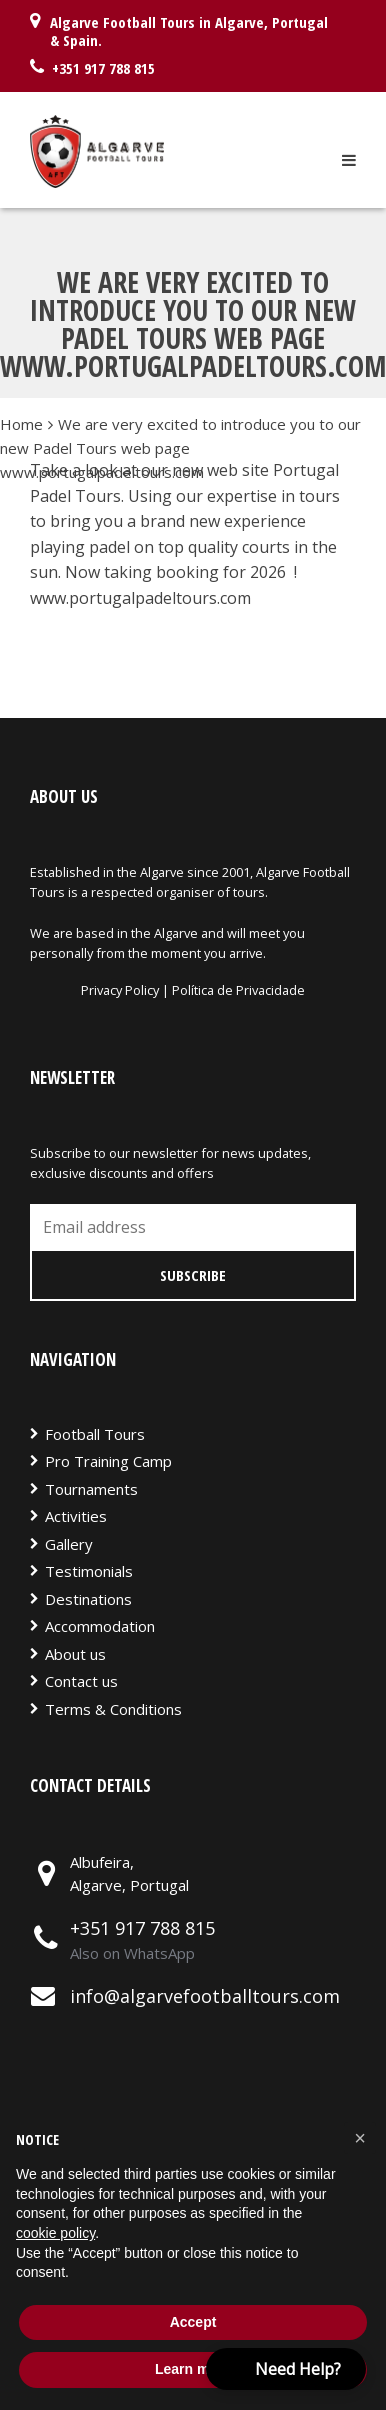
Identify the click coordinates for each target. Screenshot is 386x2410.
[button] (360, 2138)
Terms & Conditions (113, 1709)
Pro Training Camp (108, 1461)
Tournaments (91, 1489)
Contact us (81, 1681)
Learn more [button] (193, 2369)
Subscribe (193, 1275)
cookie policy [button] (55, 2233)
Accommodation (100, 1626)
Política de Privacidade (238, 990)
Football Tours (95, 1434)
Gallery (69, 1544)
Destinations (88, 1599)
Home (21, 424)
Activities (76, 1516)
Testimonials (89, 1571)
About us (75, 1654)
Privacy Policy (121, 990)
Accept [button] (193, 2322)
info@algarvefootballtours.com (205, 1996)
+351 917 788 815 (142, 1928)
